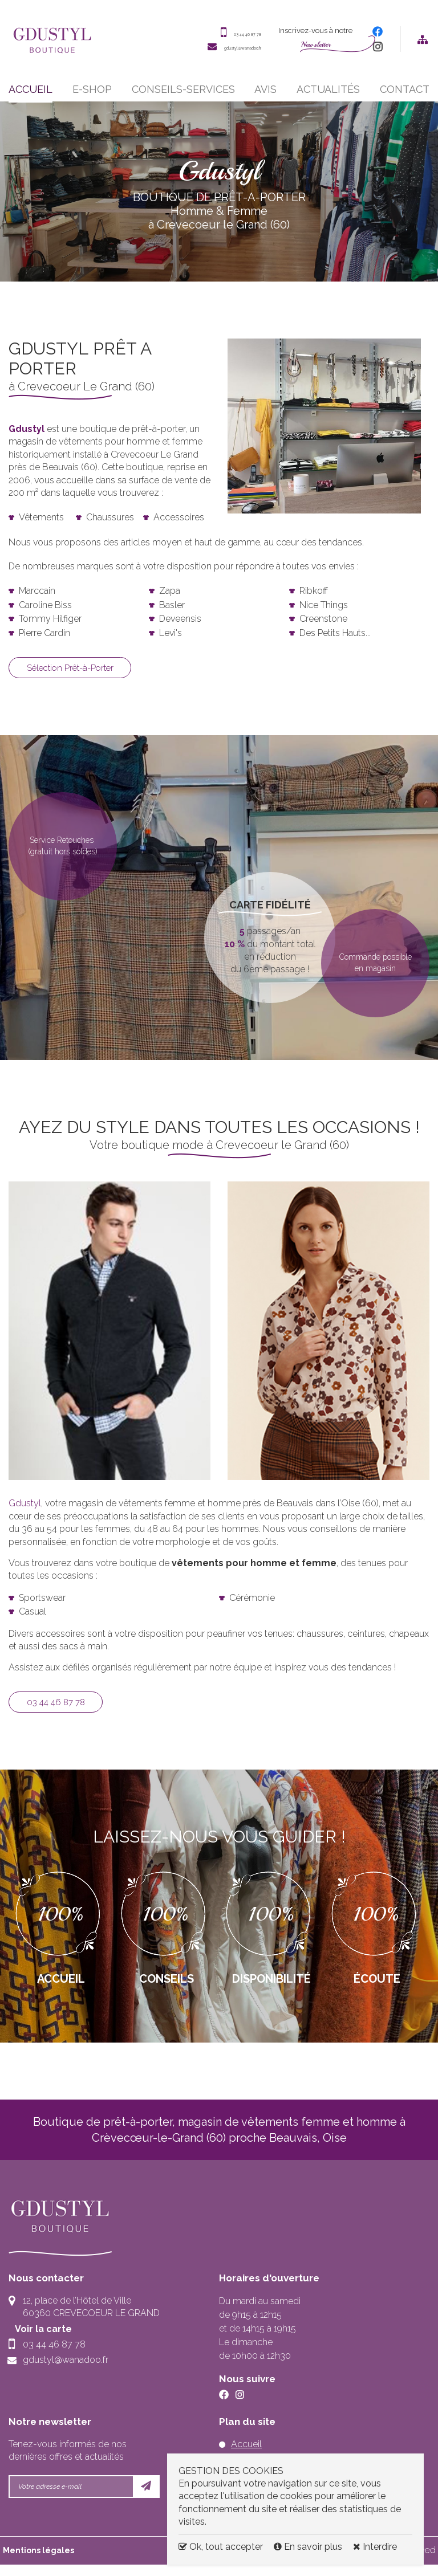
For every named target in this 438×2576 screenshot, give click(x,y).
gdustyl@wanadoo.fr (217, 49)
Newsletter (315, 47)
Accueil (30, 96)
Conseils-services (183, 96)
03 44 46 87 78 (229, 36)
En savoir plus (309, 2546)
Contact (404, 96)
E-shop (92, 96)
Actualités (328, 96)
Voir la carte (51, 2339)
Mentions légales (38, 2561)
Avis (265, 96)
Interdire (375, 2546)
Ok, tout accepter (221, 2546)
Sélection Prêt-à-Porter (81, 675)
